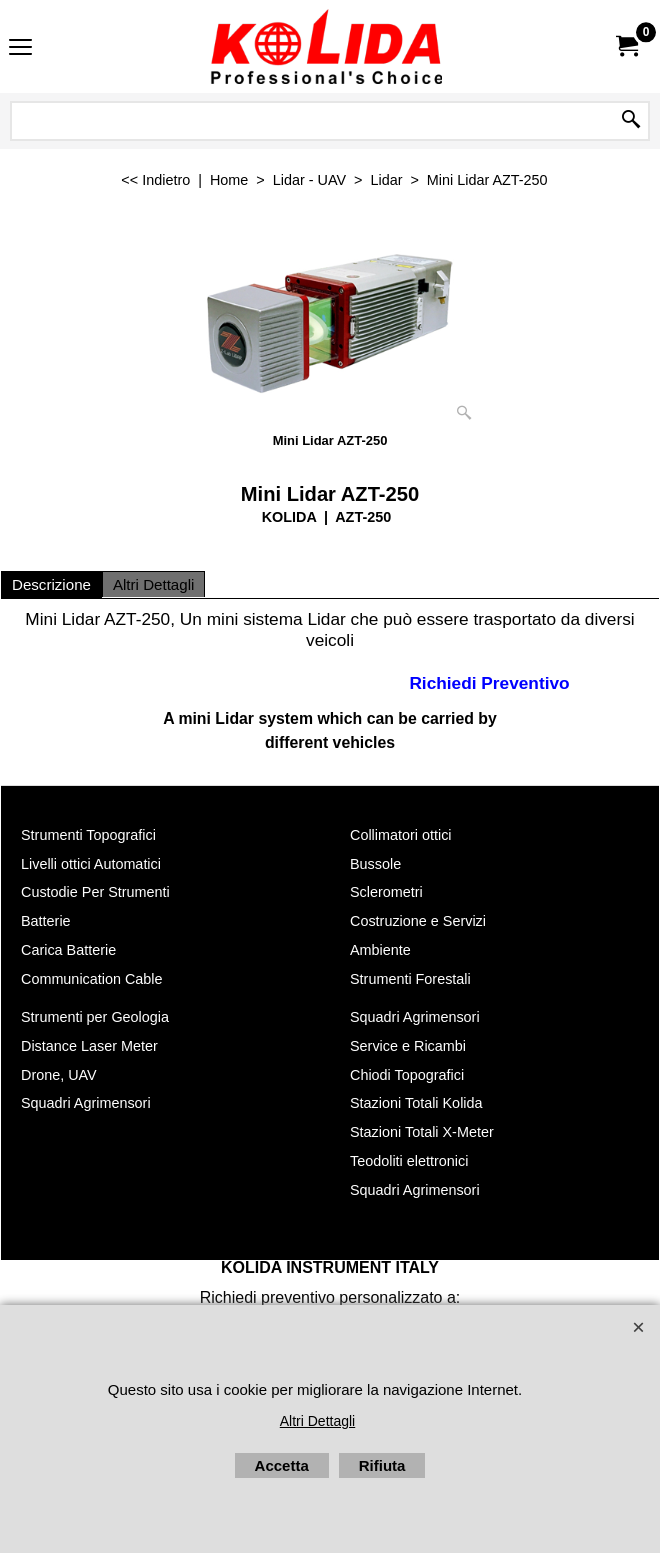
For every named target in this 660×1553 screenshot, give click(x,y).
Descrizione (51, 584)
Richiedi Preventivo (489, 682)
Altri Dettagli (153, 584)
